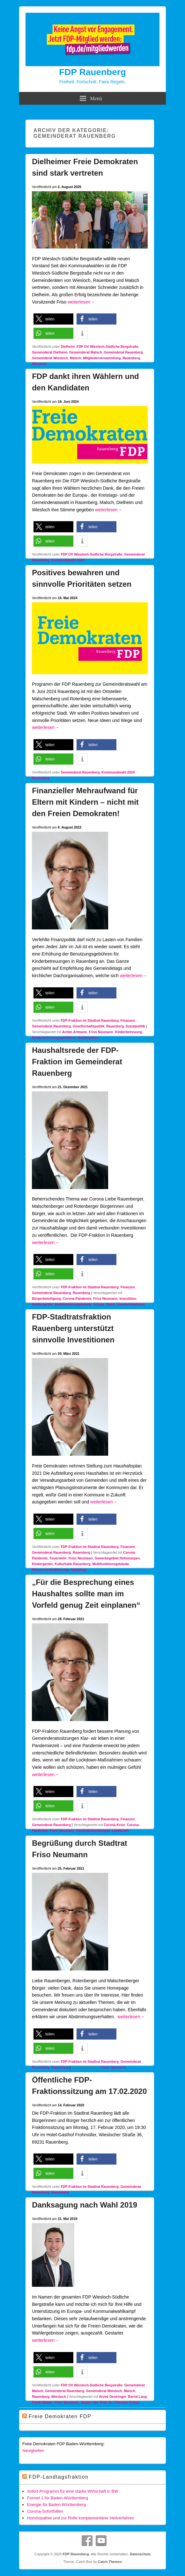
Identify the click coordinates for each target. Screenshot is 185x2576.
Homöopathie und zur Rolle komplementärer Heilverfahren (80, 2518)
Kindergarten (88, 1038)
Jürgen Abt (89, 2402)
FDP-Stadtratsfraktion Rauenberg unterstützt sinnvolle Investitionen (73, 1328)
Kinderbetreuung (128, 1032)
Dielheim (68, 346)
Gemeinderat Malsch (85, 352)
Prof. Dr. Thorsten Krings (120, 2402)
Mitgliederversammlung (102, 358)
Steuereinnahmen (131, 1304)
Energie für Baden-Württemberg (56, 2504)
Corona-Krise (114, 1825)
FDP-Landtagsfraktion (59, 2477)
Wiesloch (39, 364)
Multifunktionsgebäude (73, 1304)
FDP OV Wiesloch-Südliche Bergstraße (107, 346)
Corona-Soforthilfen (45, 2511)
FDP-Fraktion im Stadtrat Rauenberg (89, 1020)
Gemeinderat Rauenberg (123, 352)
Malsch (75, 358)
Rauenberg (131, 358)
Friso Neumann (101, 1032)
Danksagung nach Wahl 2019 (84, 2205)
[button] (53, 319)
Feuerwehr (58, 1558)
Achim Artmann (74, 1032)
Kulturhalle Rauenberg (73, 1564)
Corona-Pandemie (77, 1298)
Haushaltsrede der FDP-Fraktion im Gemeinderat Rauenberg (77, 1061)
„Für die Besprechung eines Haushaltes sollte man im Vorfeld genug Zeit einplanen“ (86, 1593)
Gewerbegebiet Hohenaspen (117, 1558)
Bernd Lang (137, 2396)
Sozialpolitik (135, 1026)
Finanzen (128, 1020)
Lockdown (120, 1830)
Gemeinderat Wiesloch (50, 358)
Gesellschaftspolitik (88, 1026)
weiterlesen (81, 301)
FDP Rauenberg (92, 72)
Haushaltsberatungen (93, 1830)
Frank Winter (42, 2402)
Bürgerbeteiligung (46, 1298)
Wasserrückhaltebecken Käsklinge (59, 1570)
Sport (110, 1304)
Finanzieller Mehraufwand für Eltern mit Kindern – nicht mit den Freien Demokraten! (85, 802)
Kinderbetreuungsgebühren (54, 1038)
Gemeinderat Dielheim (49, 352)
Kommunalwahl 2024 (68, 560)
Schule (98, 1304)
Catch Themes (110, 2562)
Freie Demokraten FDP (60, 2416)
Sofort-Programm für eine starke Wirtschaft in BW (72, 2491)
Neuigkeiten (33, 2450)
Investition (127, 1298)
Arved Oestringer (112, 2396)
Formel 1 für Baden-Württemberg (57, 2498)
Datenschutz (140, 2554)
